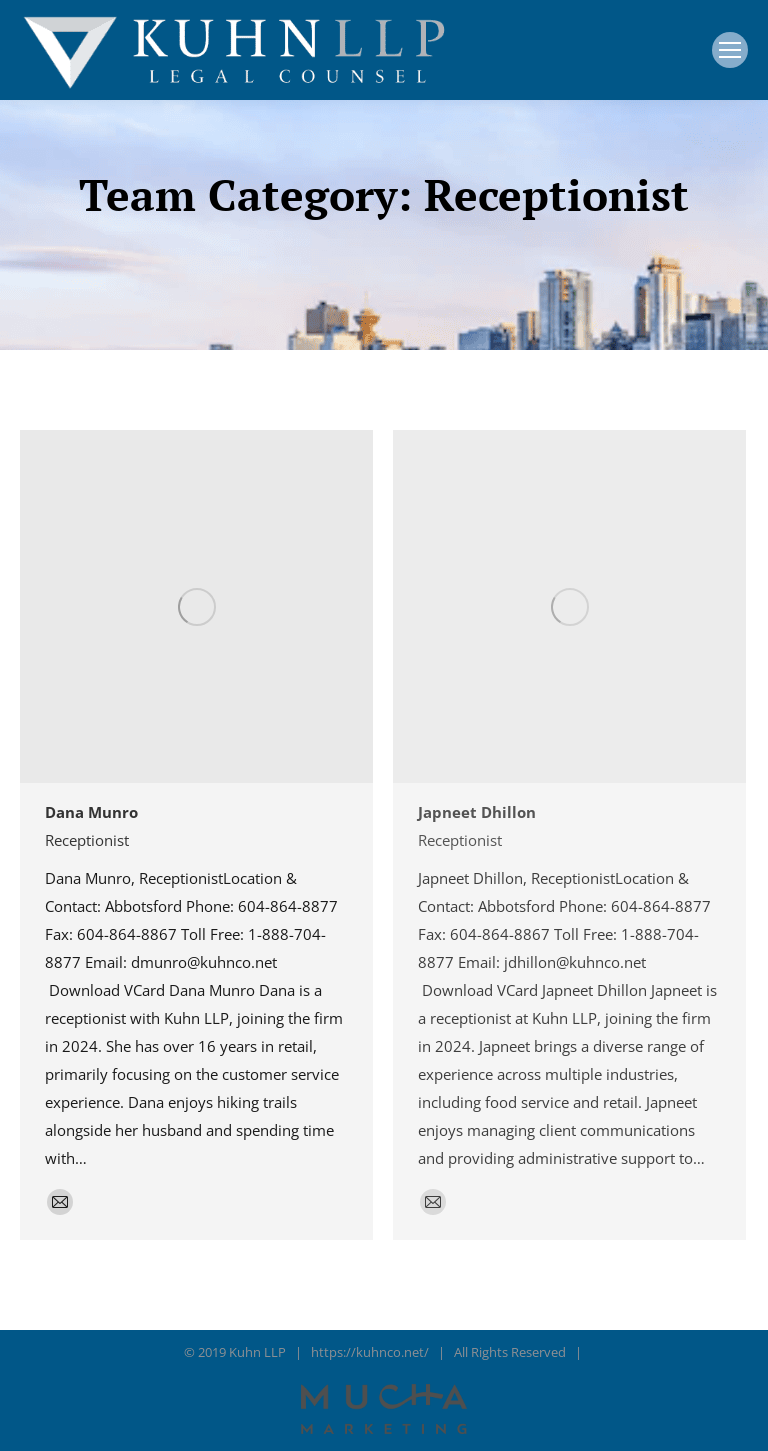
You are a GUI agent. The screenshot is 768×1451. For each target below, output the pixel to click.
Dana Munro (91, 812)
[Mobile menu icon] (730, 50)
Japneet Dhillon (477, 812)
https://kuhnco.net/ (370, 1352)
